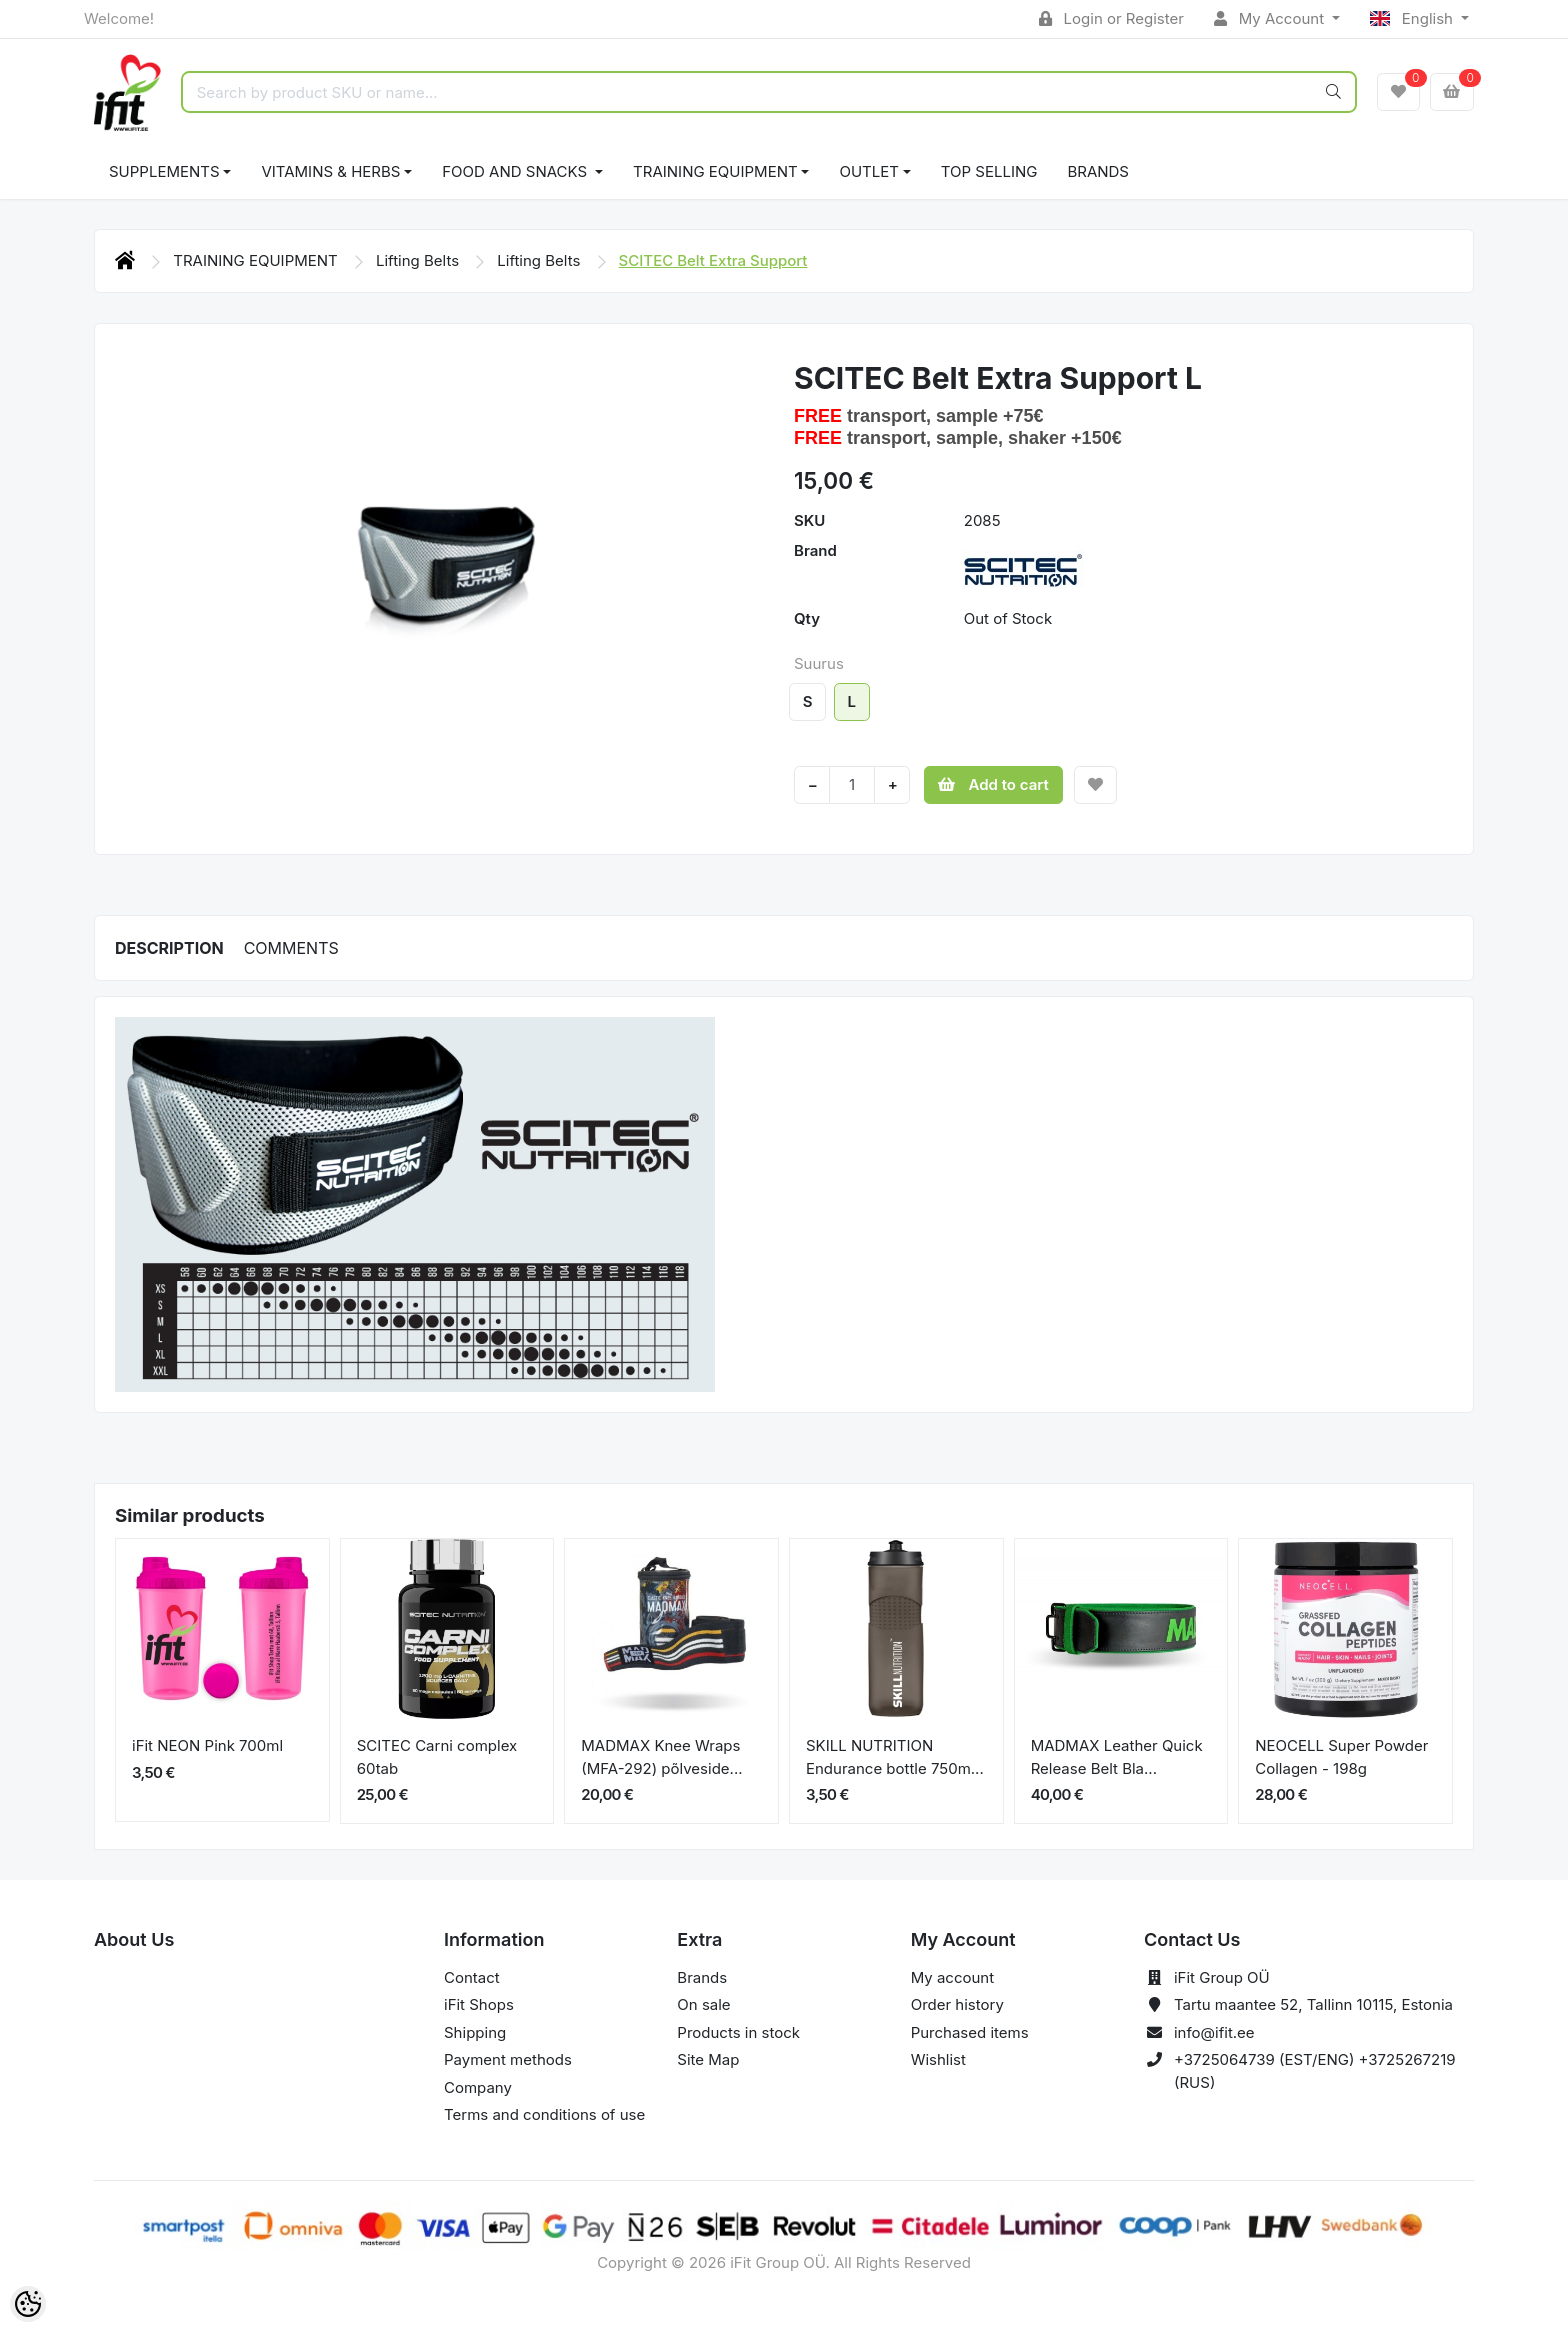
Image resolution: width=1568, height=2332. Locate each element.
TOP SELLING (989, 171)
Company (478, 2087)
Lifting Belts (419, 260)
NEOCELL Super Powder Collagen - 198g (1341, 1757)
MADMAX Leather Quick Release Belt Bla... (1117, 1757)
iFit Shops (479, 2004)
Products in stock (738, 2032)
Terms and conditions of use (544, 2114)
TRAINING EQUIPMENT (715, 171)
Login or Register (1111, 18)
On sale (703, 2004)
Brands (1098, 171)
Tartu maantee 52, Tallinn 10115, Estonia (1313, 2004)
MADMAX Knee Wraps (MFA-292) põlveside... (661, 1757)
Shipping (475, 2032)
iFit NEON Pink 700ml (207, 1745)
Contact (472, 1977)
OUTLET (869, 171)
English (1413, 18)
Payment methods (508, 2059)
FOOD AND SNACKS (516, 171)
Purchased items (970, 2032)
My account (952, 1977)
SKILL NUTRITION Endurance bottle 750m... (895, 1757)
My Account (1271, 18)
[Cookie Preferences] (28, 2304)
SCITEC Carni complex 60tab (437, 1757)
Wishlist (938, 2059)
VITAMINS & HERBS (330, 171)
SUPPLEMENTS (164, 171)
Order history (957, 2004)
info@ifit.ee (1214, 2032)
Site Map (708, 2059)
